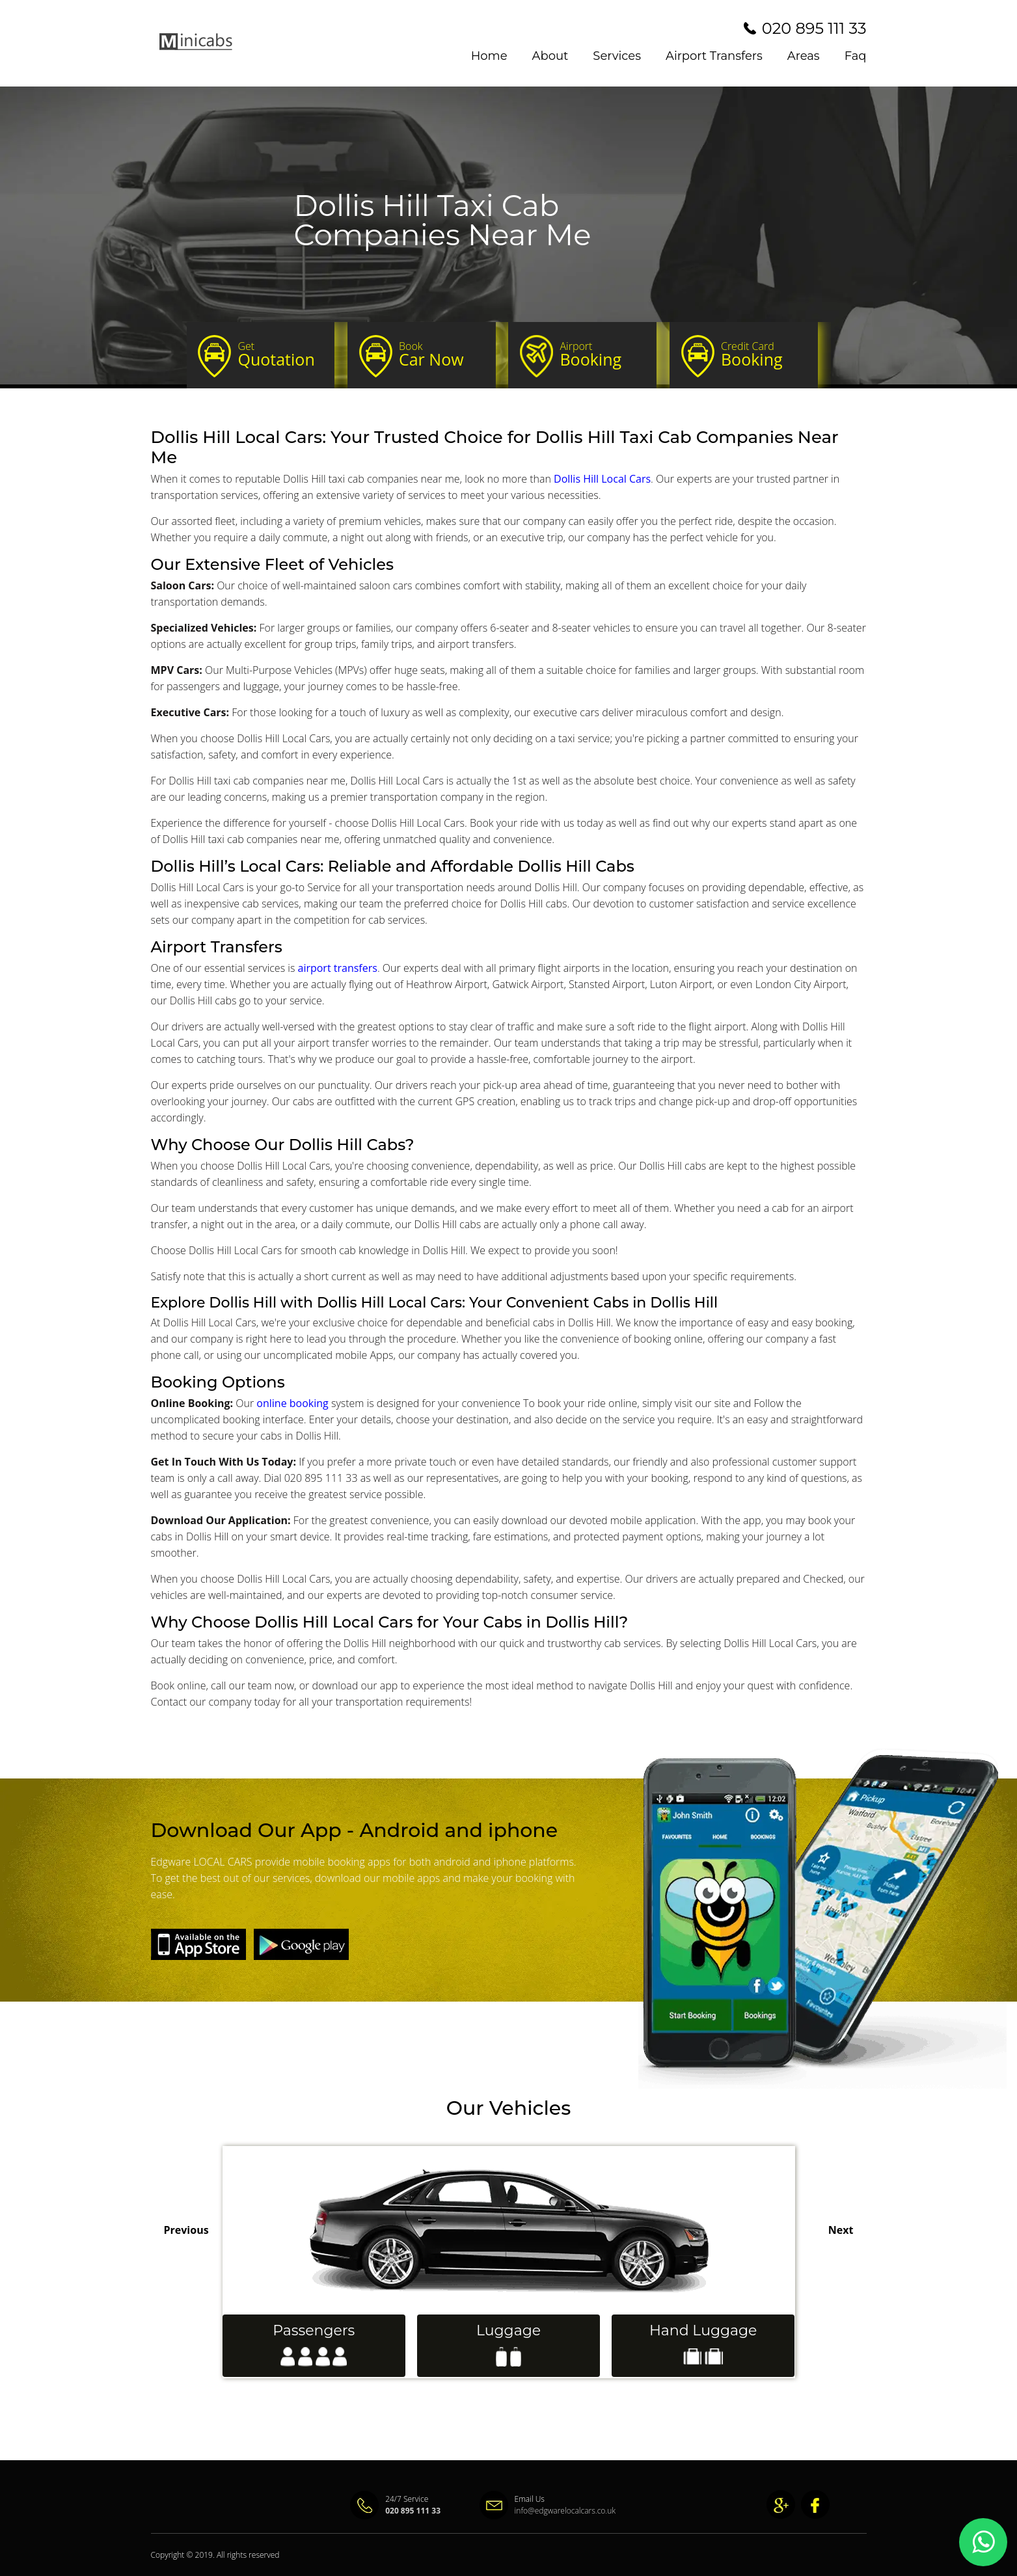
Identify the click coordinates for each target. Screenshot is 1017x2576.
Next (841, 2230)
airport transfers (337, 968)
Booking (602, 354)
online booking (292, 1403)
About (550, 55)
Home (489, 55)
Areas (803, 55)
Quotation (280, 354)
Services (617, 55)
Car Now (441, 354)
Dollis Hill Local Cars (602, 479)
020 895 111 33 (814, 28)
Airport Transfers (714, 55)
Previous (186, 2230)
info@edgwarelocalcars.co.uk (538, 2510)
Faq (856, 55)
